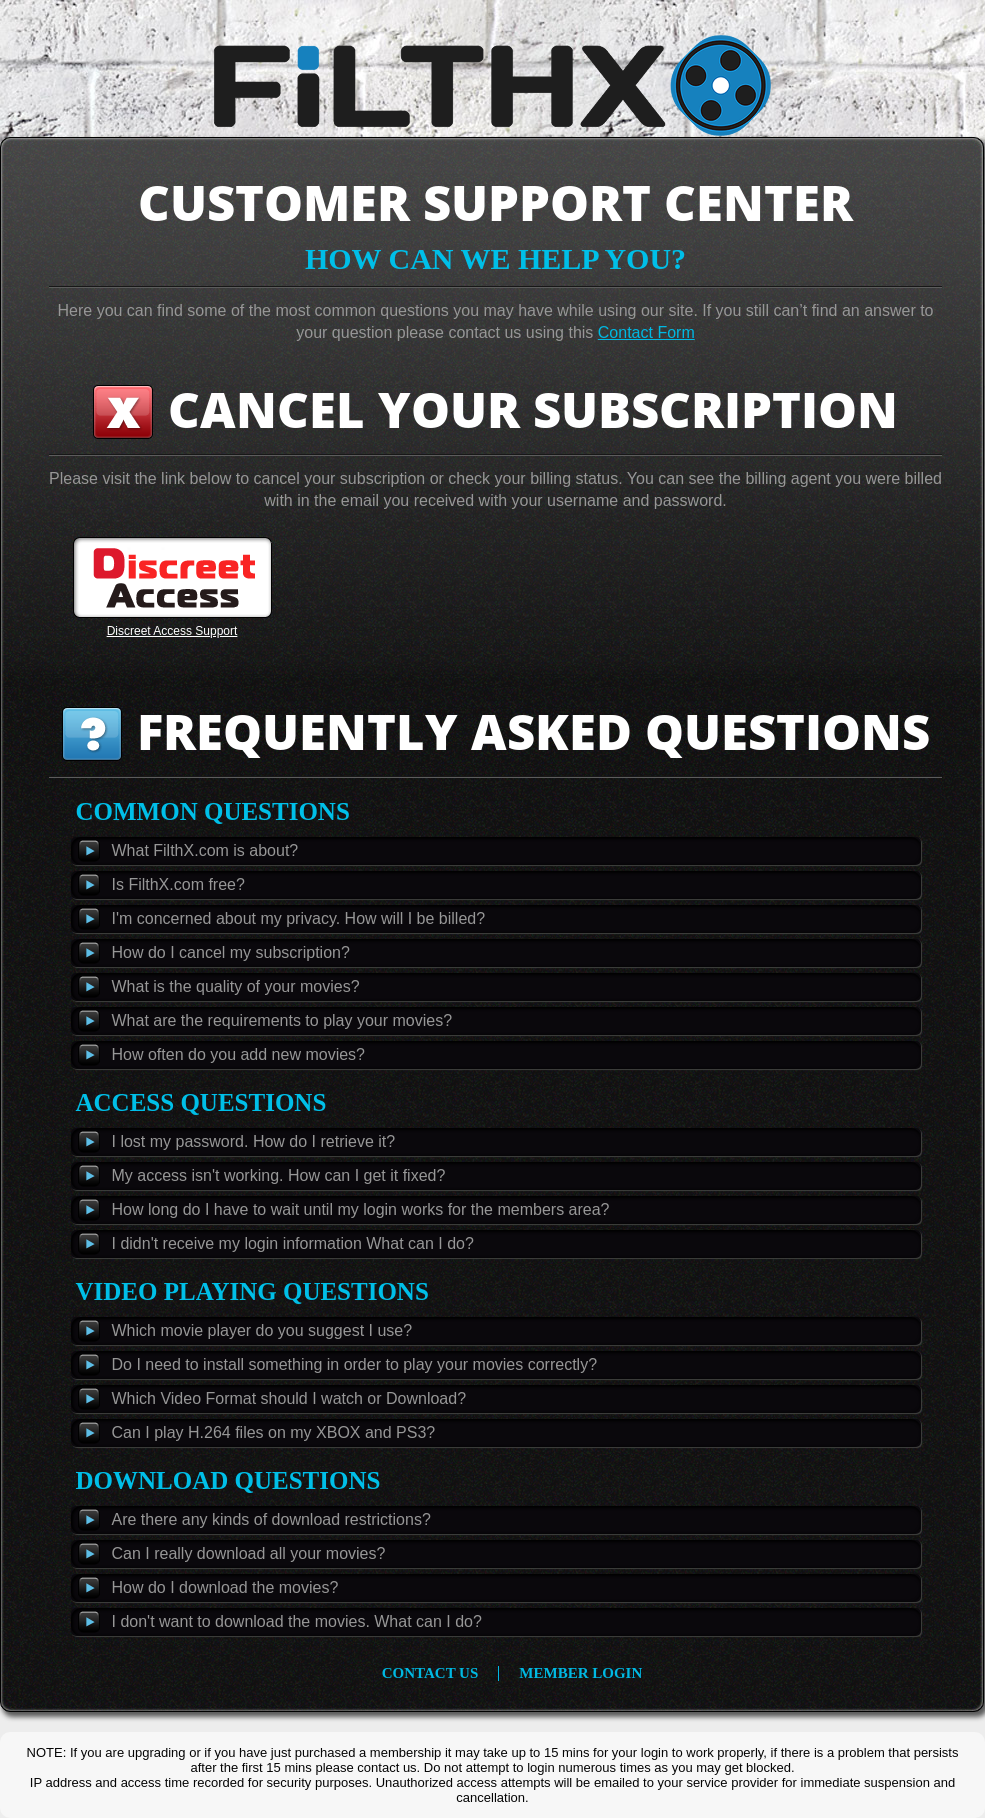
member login (580, 1673)
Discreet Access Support (172, 631)
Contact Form (646, 332)
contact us (430, 1673)
